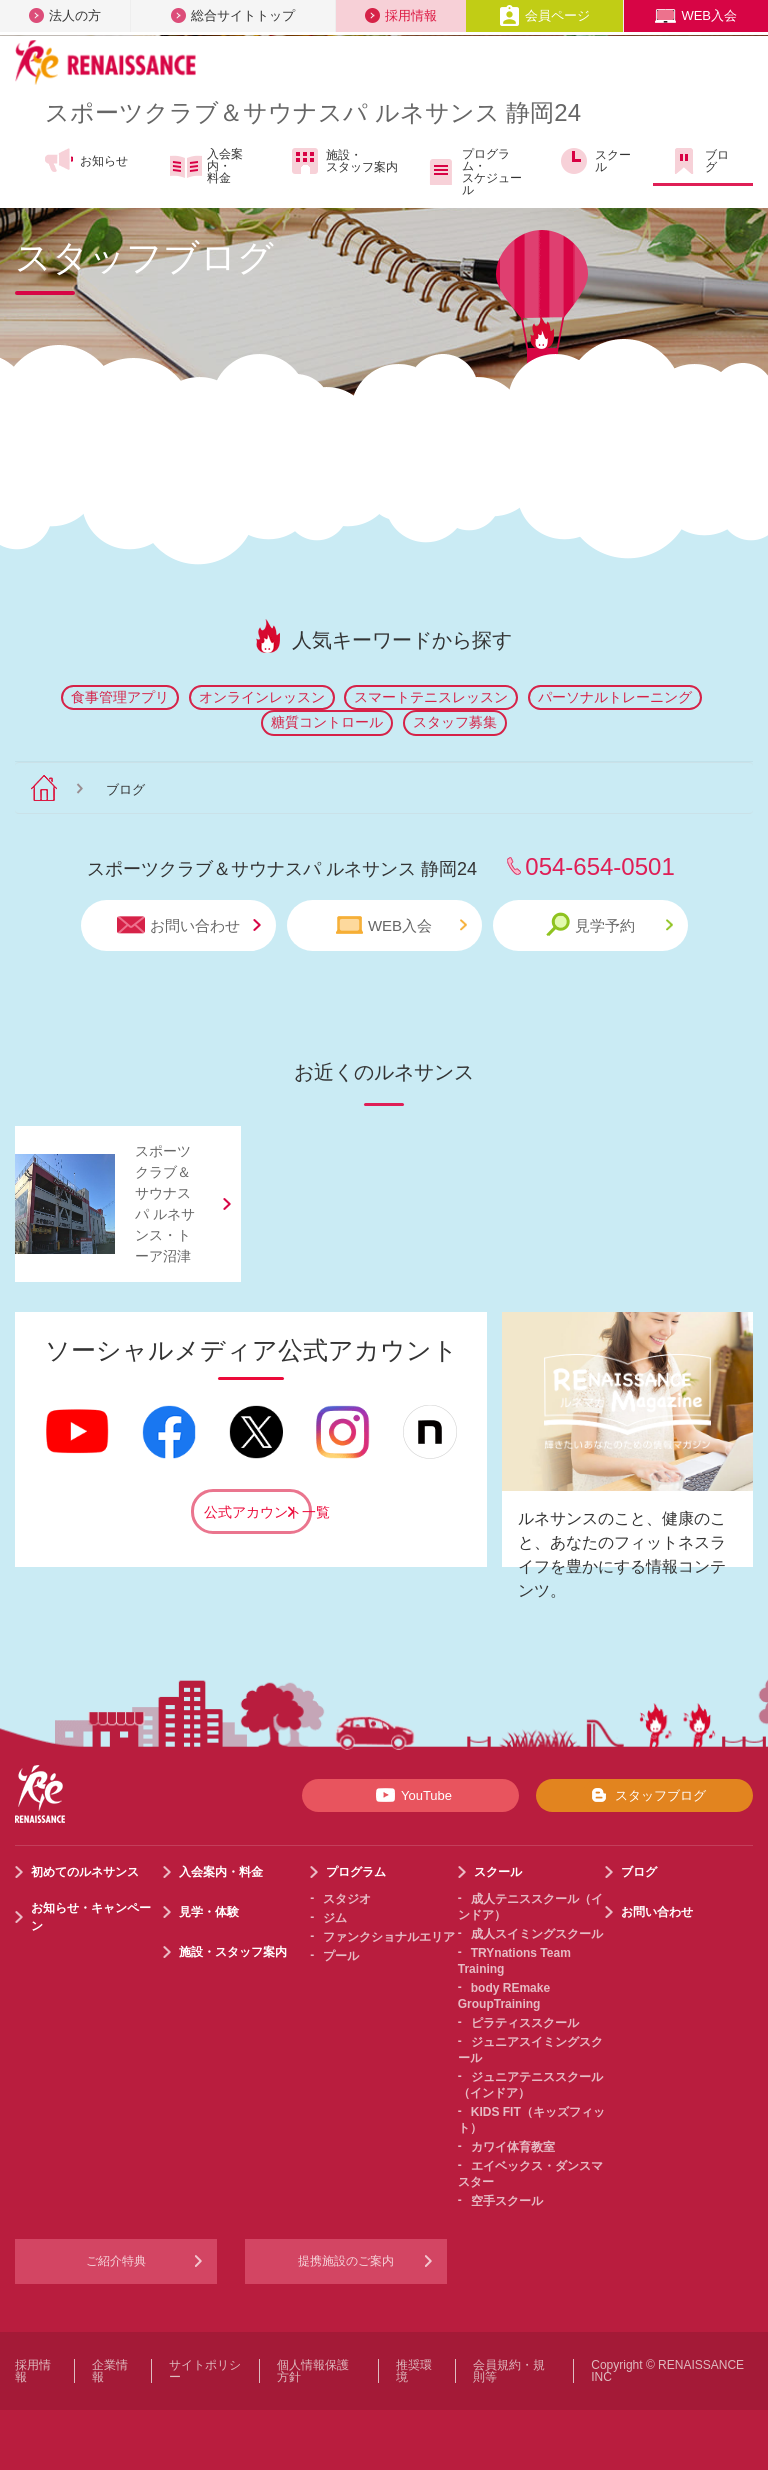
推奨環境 (414, 2371)
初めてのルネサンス (85, 1872)
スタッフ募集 (455, 722)
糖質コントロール (327, 722)
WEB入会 (696, 15)
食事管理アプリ (120, 697)
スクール (594, 161)
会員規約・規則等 (509, 2371)
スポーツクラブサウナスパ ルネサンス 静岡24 (313, 112)
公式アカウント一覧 (258, 1512)
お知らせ (85, 161)
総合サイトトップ (233, 15)
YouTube (410, 1795)
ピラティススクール (525, 2023)
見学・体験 (209, 1912)
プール (341, 1956)
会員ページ (544, 15)
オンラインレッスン (262, 697)
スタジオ (347, 1899)
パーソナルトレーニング (615, 697)
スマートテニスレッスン (431, 697)
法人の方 (65, 15)
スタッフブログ (644, 1795)
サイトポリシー (205, 2371)
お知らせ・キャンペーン (91, 1917)
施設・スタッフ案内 (343, 161)
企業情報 (110, 2371)
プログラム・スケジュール (473, 172)
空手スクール (507, 2201)
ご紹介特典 (116, 2261)
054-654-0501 (599, 866)
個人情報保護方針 (313, 2371)
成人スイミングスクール (537, 1934)
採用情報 (401, 15)
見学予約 (609, 924)
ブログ (698, 161)
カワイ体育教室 (513, 2147)
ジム (335, 1918)
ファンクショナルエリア (389, 1937)
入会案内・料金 (206, 166)
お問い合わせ (189, 925)
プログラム (356, 1872)
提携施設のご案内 (346, 2261)
